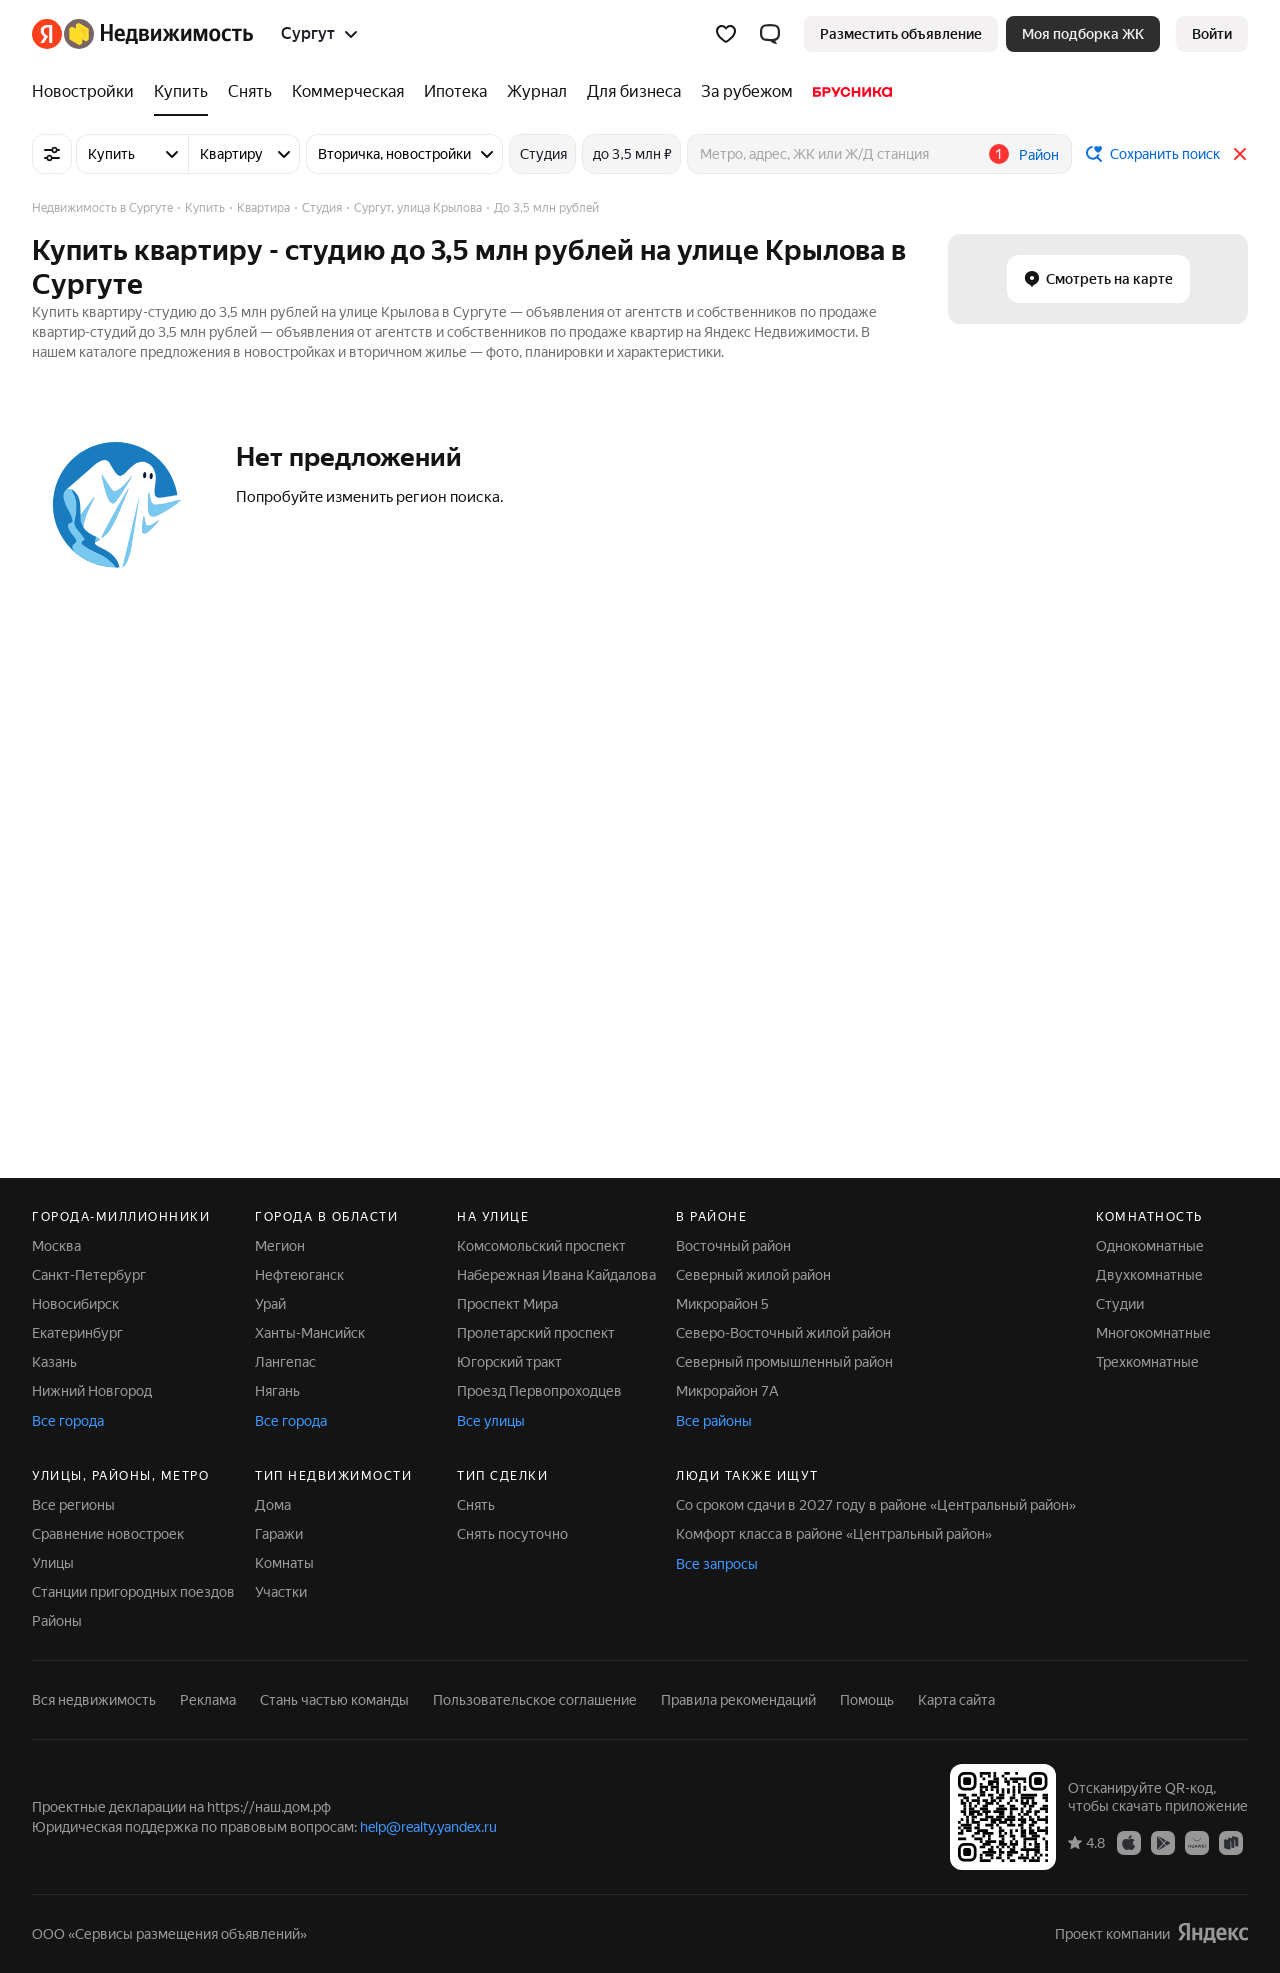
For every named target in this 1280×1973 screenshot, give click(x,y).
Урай (270, 1304)
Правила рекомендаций (738, 1700)
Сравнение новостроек (108, 1534)
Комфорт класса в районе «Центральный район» (834, 1534)
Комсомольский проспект (541, 1246)
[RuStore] (1231, 1842)
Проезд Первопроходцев (539, 1391)
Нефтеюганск (299, 1275)
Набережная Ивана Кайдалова (556, 1275)
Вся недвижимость (94, 1700)
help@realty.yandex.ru (428, 1827)
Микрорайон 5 (722, 1304)
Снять (476, 1505)
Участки (281, 1592)
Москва (56, 1246)
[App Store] (1129, 1842)
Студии (1120, 1304)
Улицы (53, 1563)
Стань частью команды (334, 1700)
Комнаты (284, 1563)
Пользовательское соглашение (535, 1700)
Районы (57, 1621)
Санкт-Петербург (89, 1275)
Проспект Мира (507, 1304)
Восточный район (733, 1246)
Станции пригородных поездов (133, 1592)
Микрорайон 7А (727, 1391)
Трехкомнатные (1147, 1362)
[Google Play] (1163, 1842)
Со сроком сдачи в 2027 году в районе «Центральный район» (876, 1505)
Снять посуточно (512, 1534)
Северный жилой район (753, 1275)
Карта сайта (956, 1700)
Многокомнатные (1153, 1333)
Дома (273, 1505)
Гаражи (279, 1534)
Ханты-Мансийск (310, 1333)
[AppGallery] (1197, 1842)
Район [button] (1039, 155)
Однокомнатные (1150, 1246)
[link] (1212, 34)
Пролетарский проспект (536, 1333)
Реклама (208, 1700)
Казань (54, 1362)
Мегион (280, 1246)
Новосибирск (75, 1304)
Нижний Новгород (92, 1391)
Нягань (277, 1391)
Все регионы (73, 1505)
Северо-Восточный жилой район (783, 1333)
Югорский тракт (509, 1362)
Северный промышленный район (784, 1362)
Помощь (867, 1700)
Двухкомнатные (1149, 1275)
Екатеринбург (77, 1333)
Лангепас (285, 1362)
